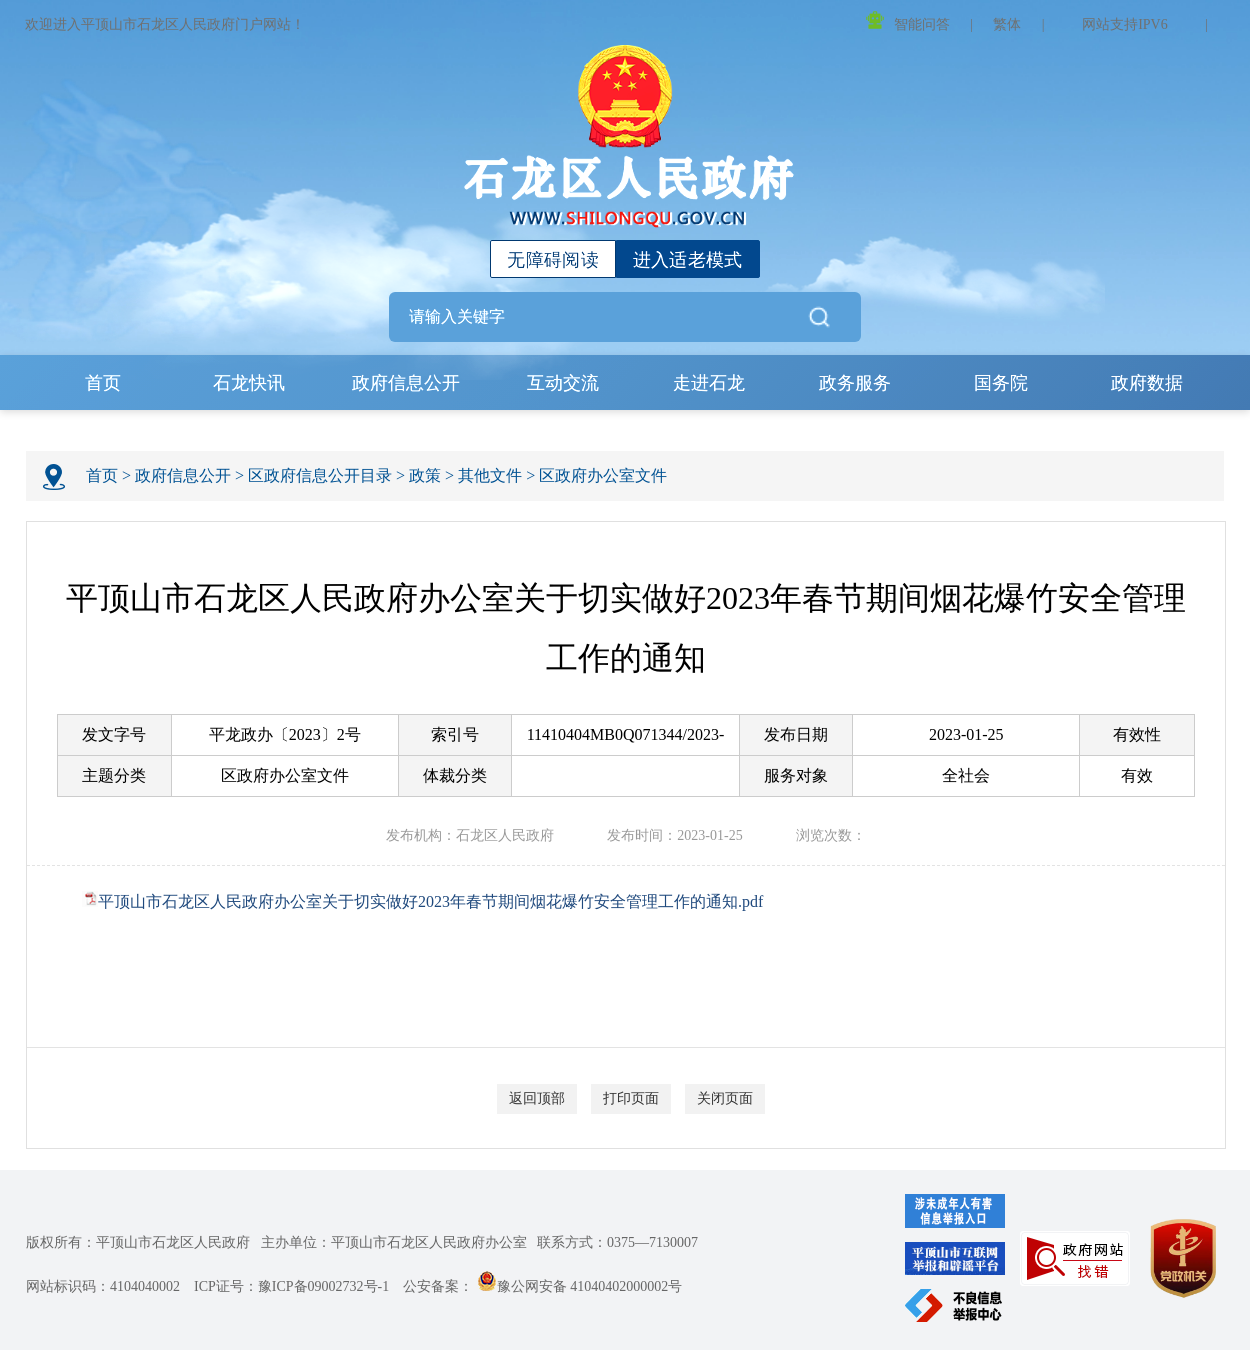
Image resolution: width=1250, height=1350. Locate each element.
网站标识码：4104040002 (103, 1286)
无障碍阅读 (553, 260)
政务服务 (855, 383)
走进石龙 (709, 383)
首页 (103, 383)
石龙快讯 (249, 383)
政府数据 (1147, 383)
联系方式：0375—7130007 (617, 1242)
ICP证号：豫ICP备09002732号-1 (291, 1286)
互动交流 (563, 383)
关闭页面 (725, 1098)
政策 (425, 475)
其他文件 (490, 475)
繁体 (1007, 24)
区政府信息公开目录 (320, 475)
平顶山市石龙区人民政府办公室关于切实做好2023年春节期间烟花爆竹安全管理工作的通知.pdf (430, 901)
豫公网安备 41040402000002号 (580, 1286)
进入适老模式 (688, 260)
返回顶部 (537, 1098)
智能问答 (908, 21)
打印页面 (631, 1098)
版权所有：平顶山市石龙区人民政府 (138, 1242)
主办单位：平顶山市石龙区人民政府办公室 (394, 1242)
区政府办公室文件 (603, 475)
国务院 (1001, 383)
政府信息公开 (406, 383)
